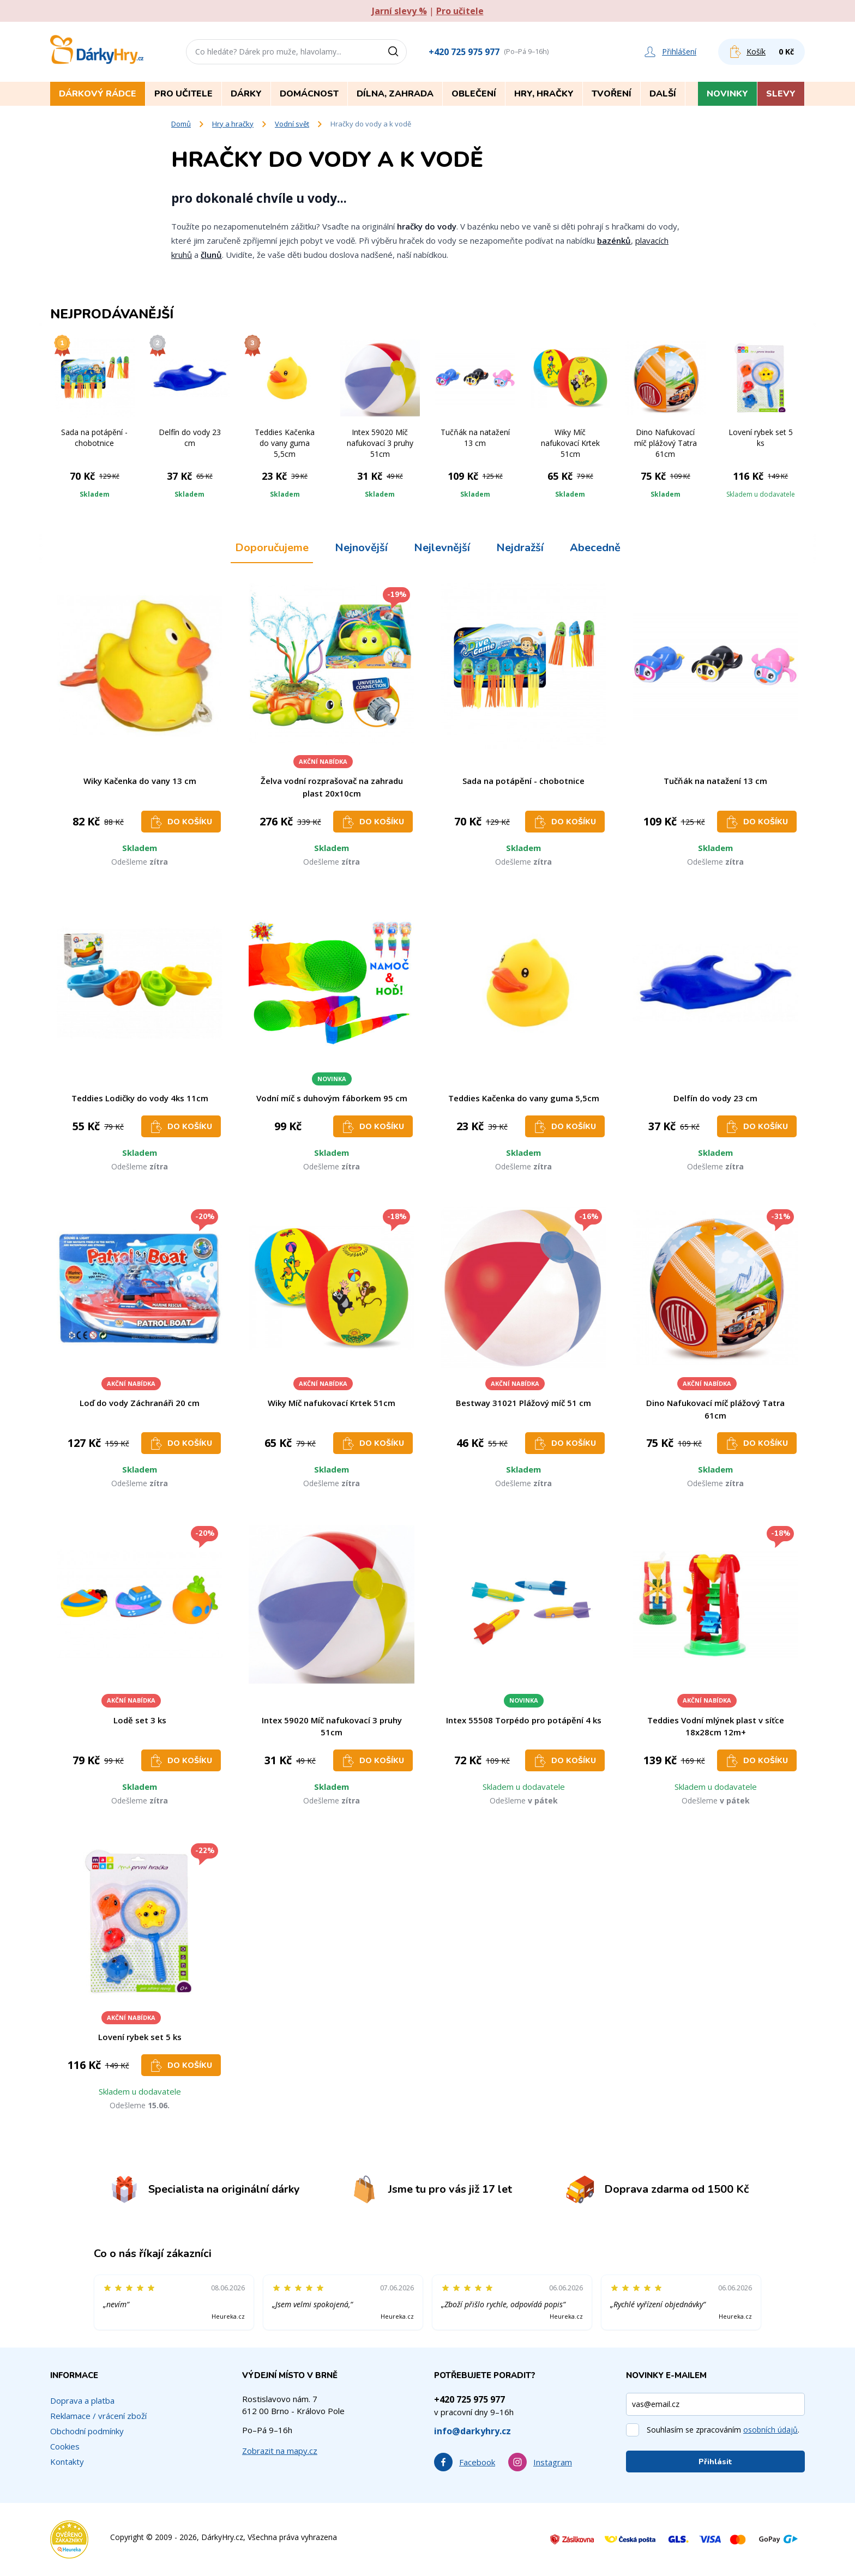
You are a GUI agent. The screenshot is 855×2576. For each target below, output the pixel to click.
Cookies (65, 2446)
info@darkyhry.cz (472, 2431)
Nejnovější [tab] (361, 547)
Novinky (727, 94)
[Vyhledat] (397, 51)
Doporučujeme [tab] (272, 547)
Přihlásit (715, 2462)
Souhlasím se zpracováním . (723, 2429)
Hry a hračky (233, 124)
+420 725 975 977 (464, 52)
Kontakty (67, 2461)
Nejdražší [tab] (520, 547)
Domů (181, 124)
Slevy (781, 94)
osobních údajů (770, 2429)
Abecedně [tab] (595, 547)
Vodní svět (292, 124)
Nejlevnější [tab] (442, 547)
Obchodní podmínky (87, 2431)
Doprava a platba (82, 2400)
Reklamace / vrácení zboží (98, 2415)
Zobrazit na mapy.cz (279, 2450)
